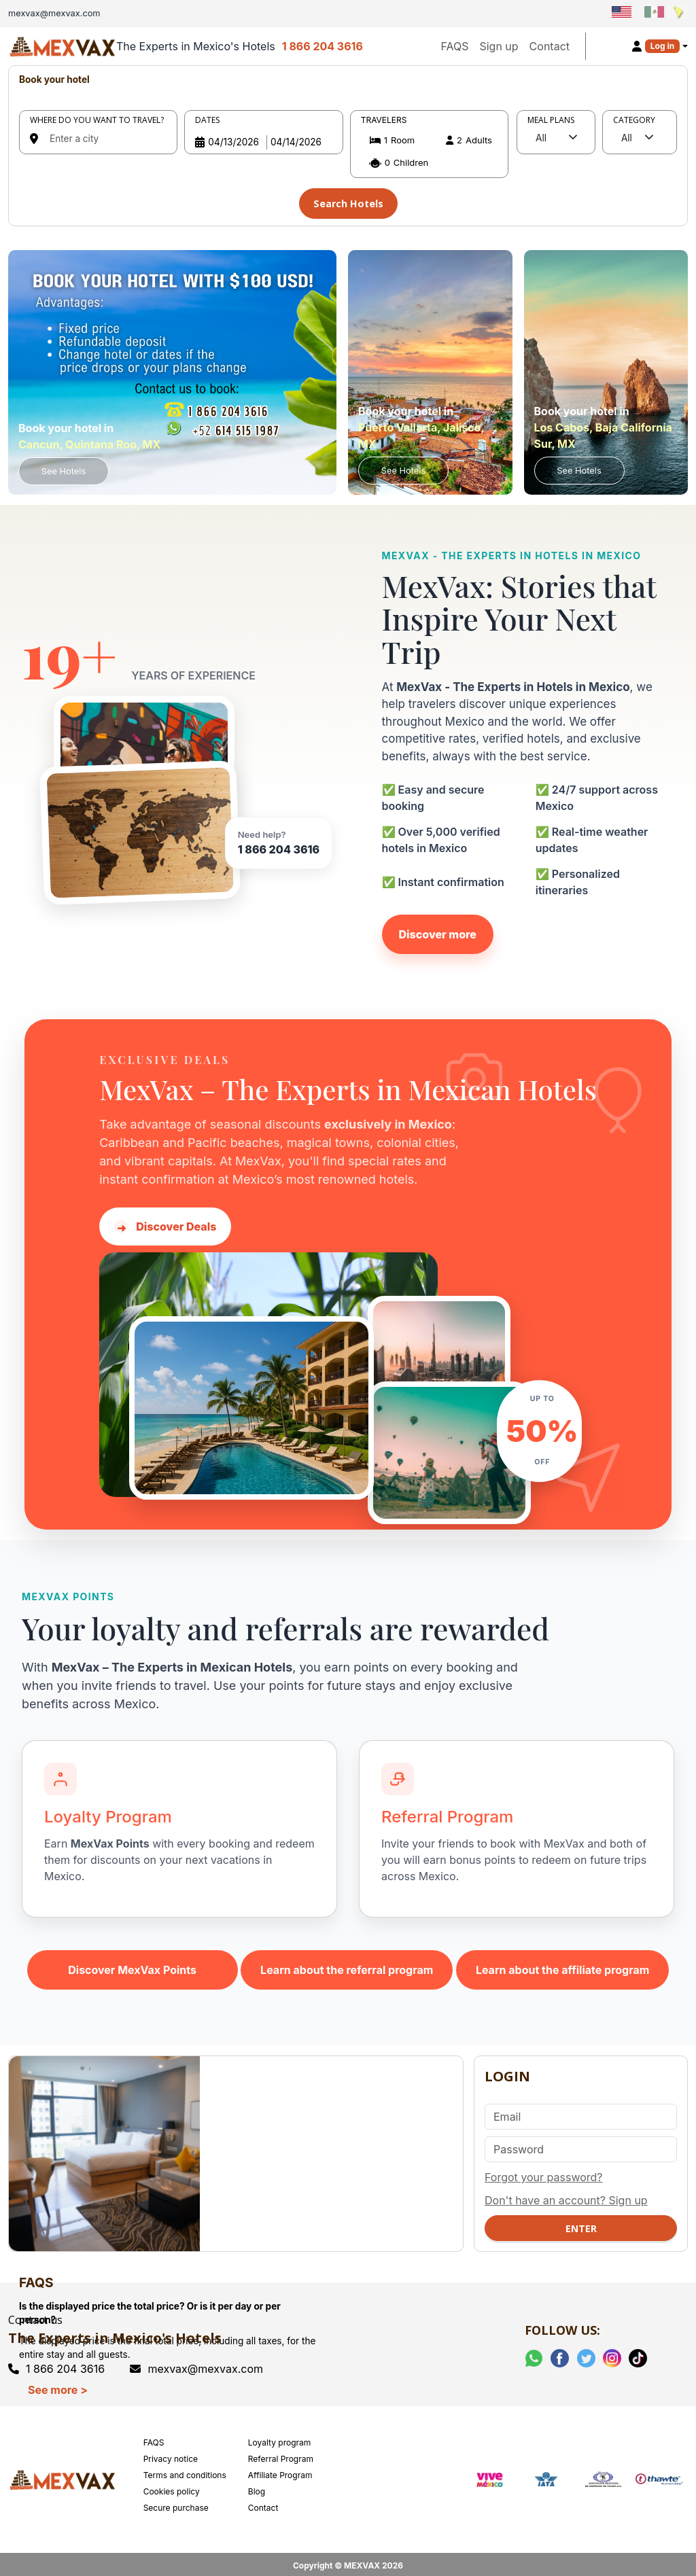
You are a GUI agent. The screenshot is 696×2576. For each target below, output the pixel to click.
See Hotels (63, 467)
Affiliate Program (280, 2471)
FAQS (454, 46)
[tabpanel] (348, 144)
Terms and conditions (184, 2471)
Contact (549, 46)
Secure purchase (176, 2504)
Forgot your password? (544, 2173)
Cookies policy (171, 2487)
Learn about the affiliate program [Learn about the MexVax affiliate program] (563, 1966)
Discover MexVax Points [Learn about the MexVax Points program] (132, 1966)
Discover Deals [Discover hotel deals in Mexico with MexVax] (165, 1223)
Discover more (437, 930)
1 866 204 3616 (322, 46)
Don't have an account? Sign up (566, 2196)
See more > (58, 2386)
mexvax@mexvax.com (196, 2364)
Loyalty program (279, 2438)
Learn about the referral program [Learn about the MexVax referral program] (346, 1966)
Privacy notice (170, 2455)
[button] (429, 151)
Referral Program (280, 2455)
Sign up (498, 46)
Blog (256, 2487)
